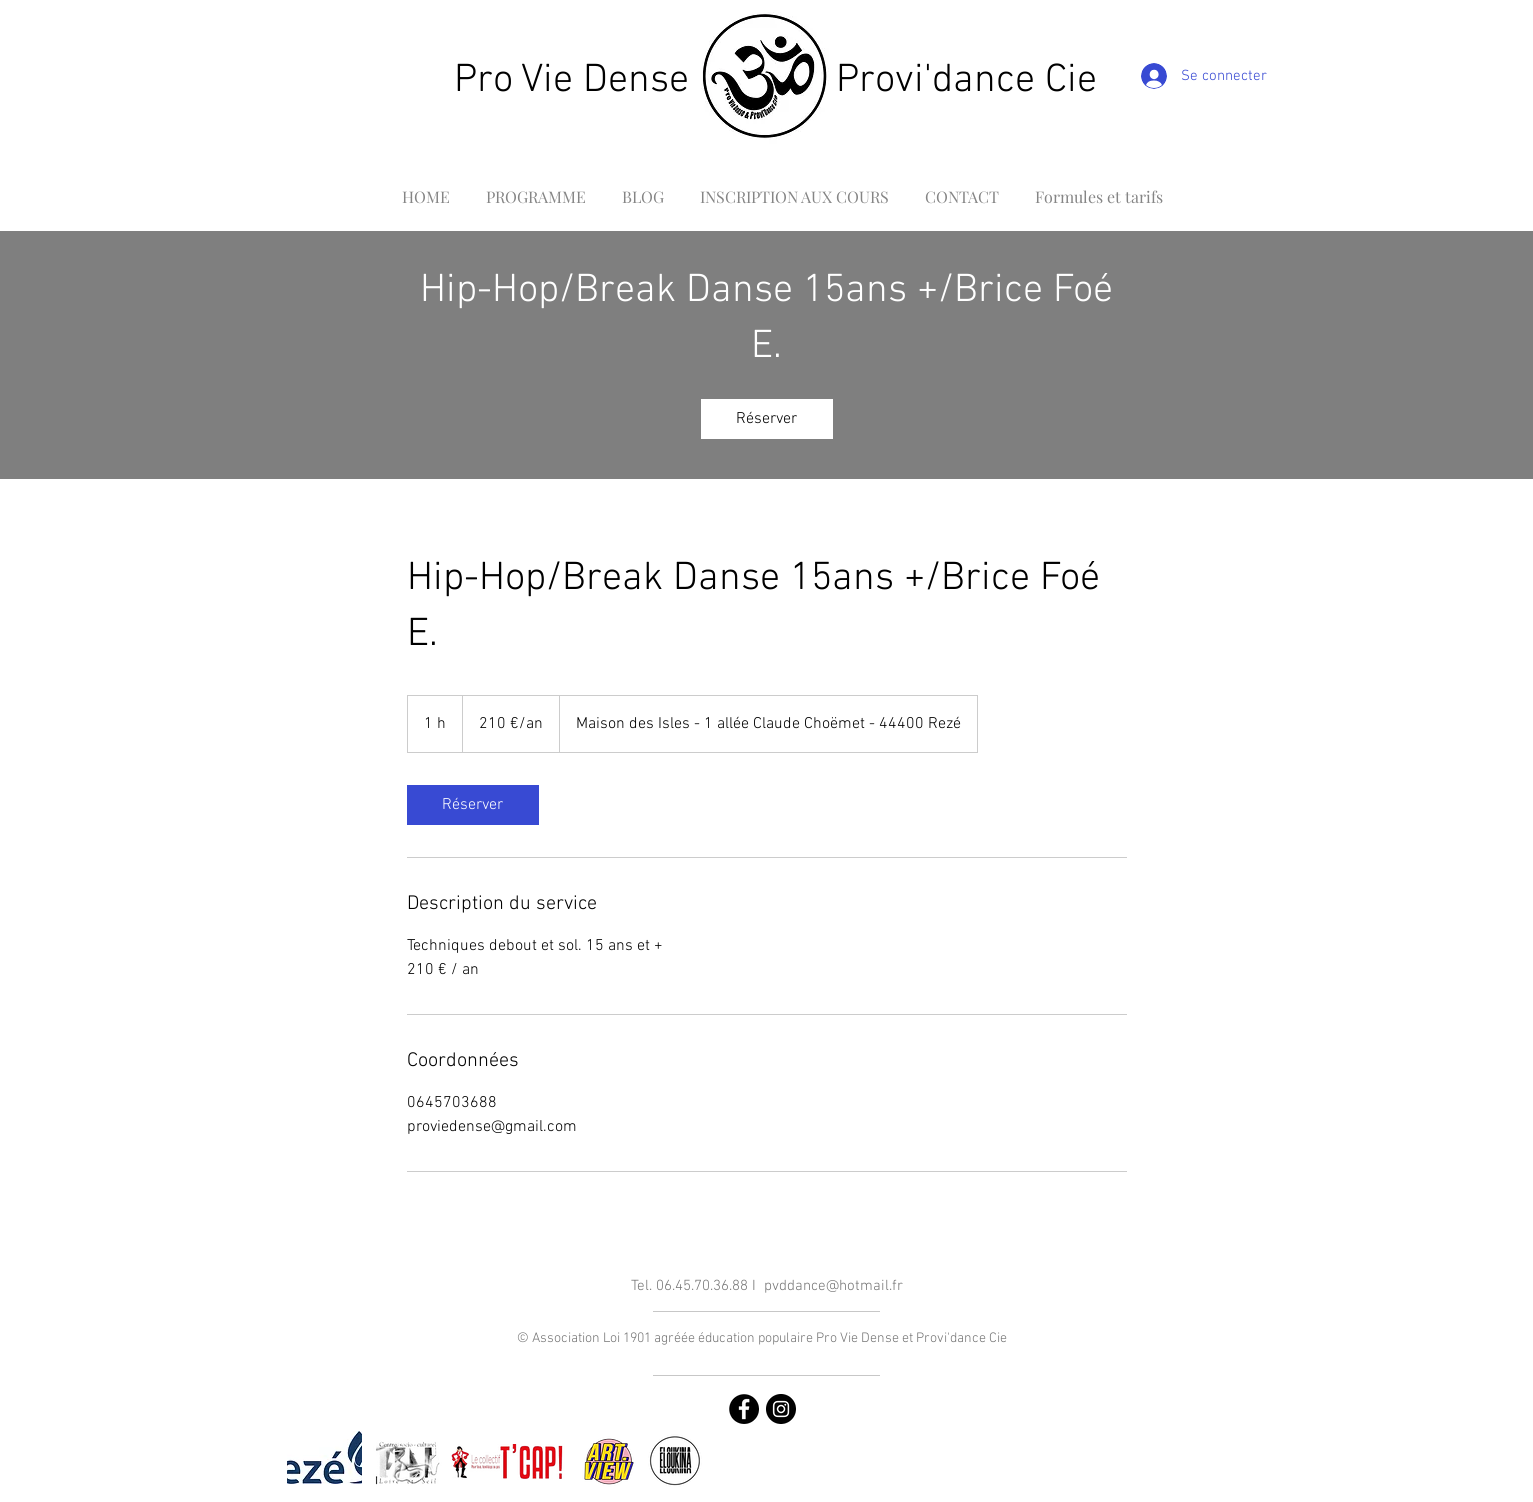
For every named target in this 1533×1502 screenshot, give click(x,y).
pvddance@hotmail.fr (833, 1286)
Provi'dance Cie (966, 81)
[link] (767, 419)
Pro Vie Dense (571, 81)
